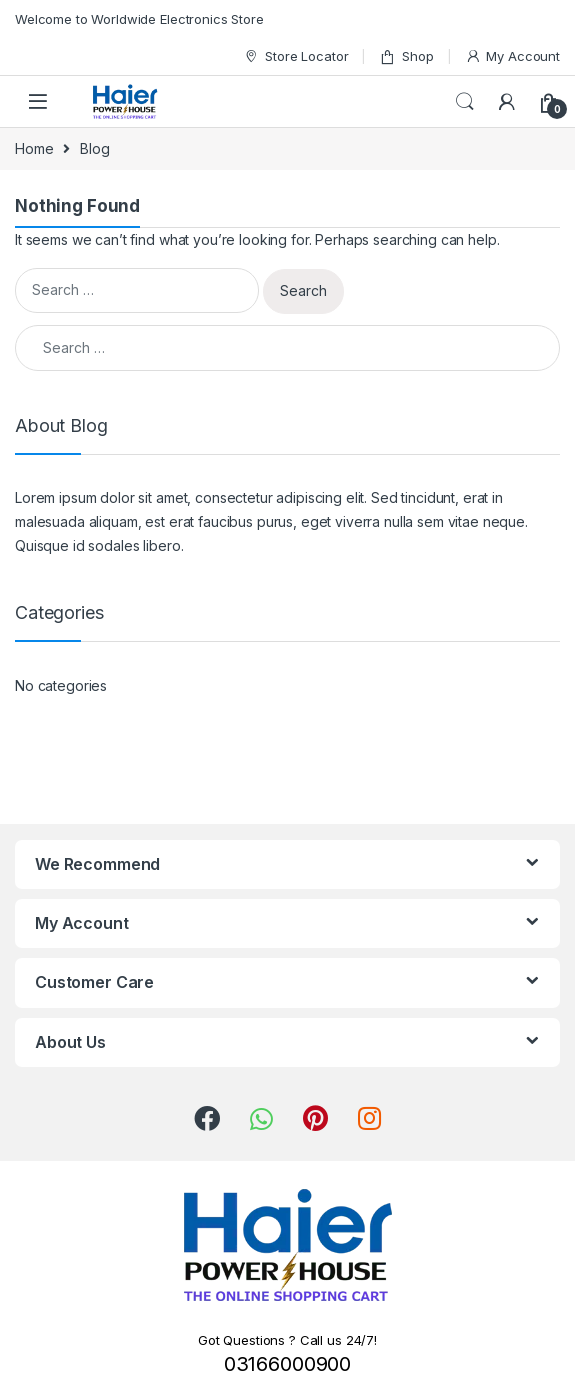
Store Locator (295, 56)
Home (34, 148)
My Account (512, 56)
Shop (406, 56)
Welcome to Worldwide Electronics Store (139, 19)
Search (465, 102)
